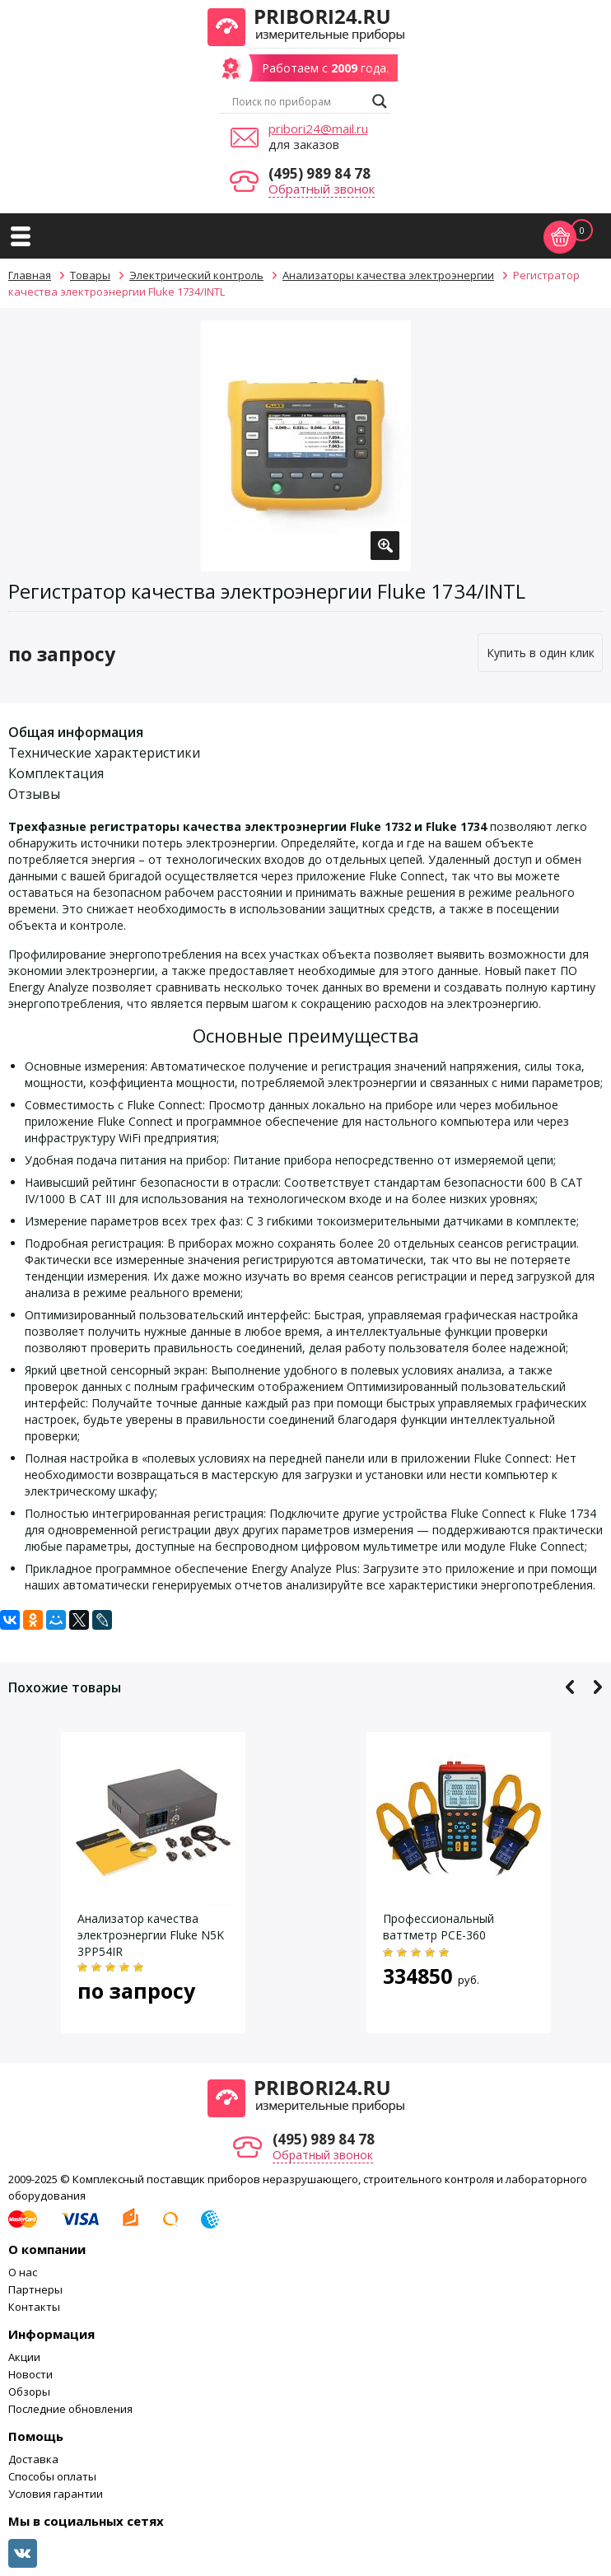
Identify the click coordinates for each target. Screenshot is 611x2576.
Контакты (34, 2306)
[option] (306, 446)
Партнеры (35, 2289)
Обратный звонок (321, 188)
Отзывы (34, 794)
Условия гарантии (55, 2493)
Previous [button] (570, 1687)
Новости (30, 2374)
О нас (22, 2272)
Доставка (33, 2459)
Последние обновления (70, 2408)
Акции (24, 2357)
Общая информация (75, 732)
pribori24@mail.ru (318, 128)
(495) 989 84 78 (319, 173)
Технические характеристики (104, 753)
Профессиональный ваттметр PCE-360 (438, 1927)
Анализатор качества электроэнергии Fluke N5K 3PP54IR (150, 1935)
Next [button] (597, 1687)
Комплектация (56, 773)
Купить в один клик (541, 652)
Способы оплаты (52, 2476)
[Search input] (298, 101)
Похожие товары (64, 1687)
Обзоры (29, 2391)
